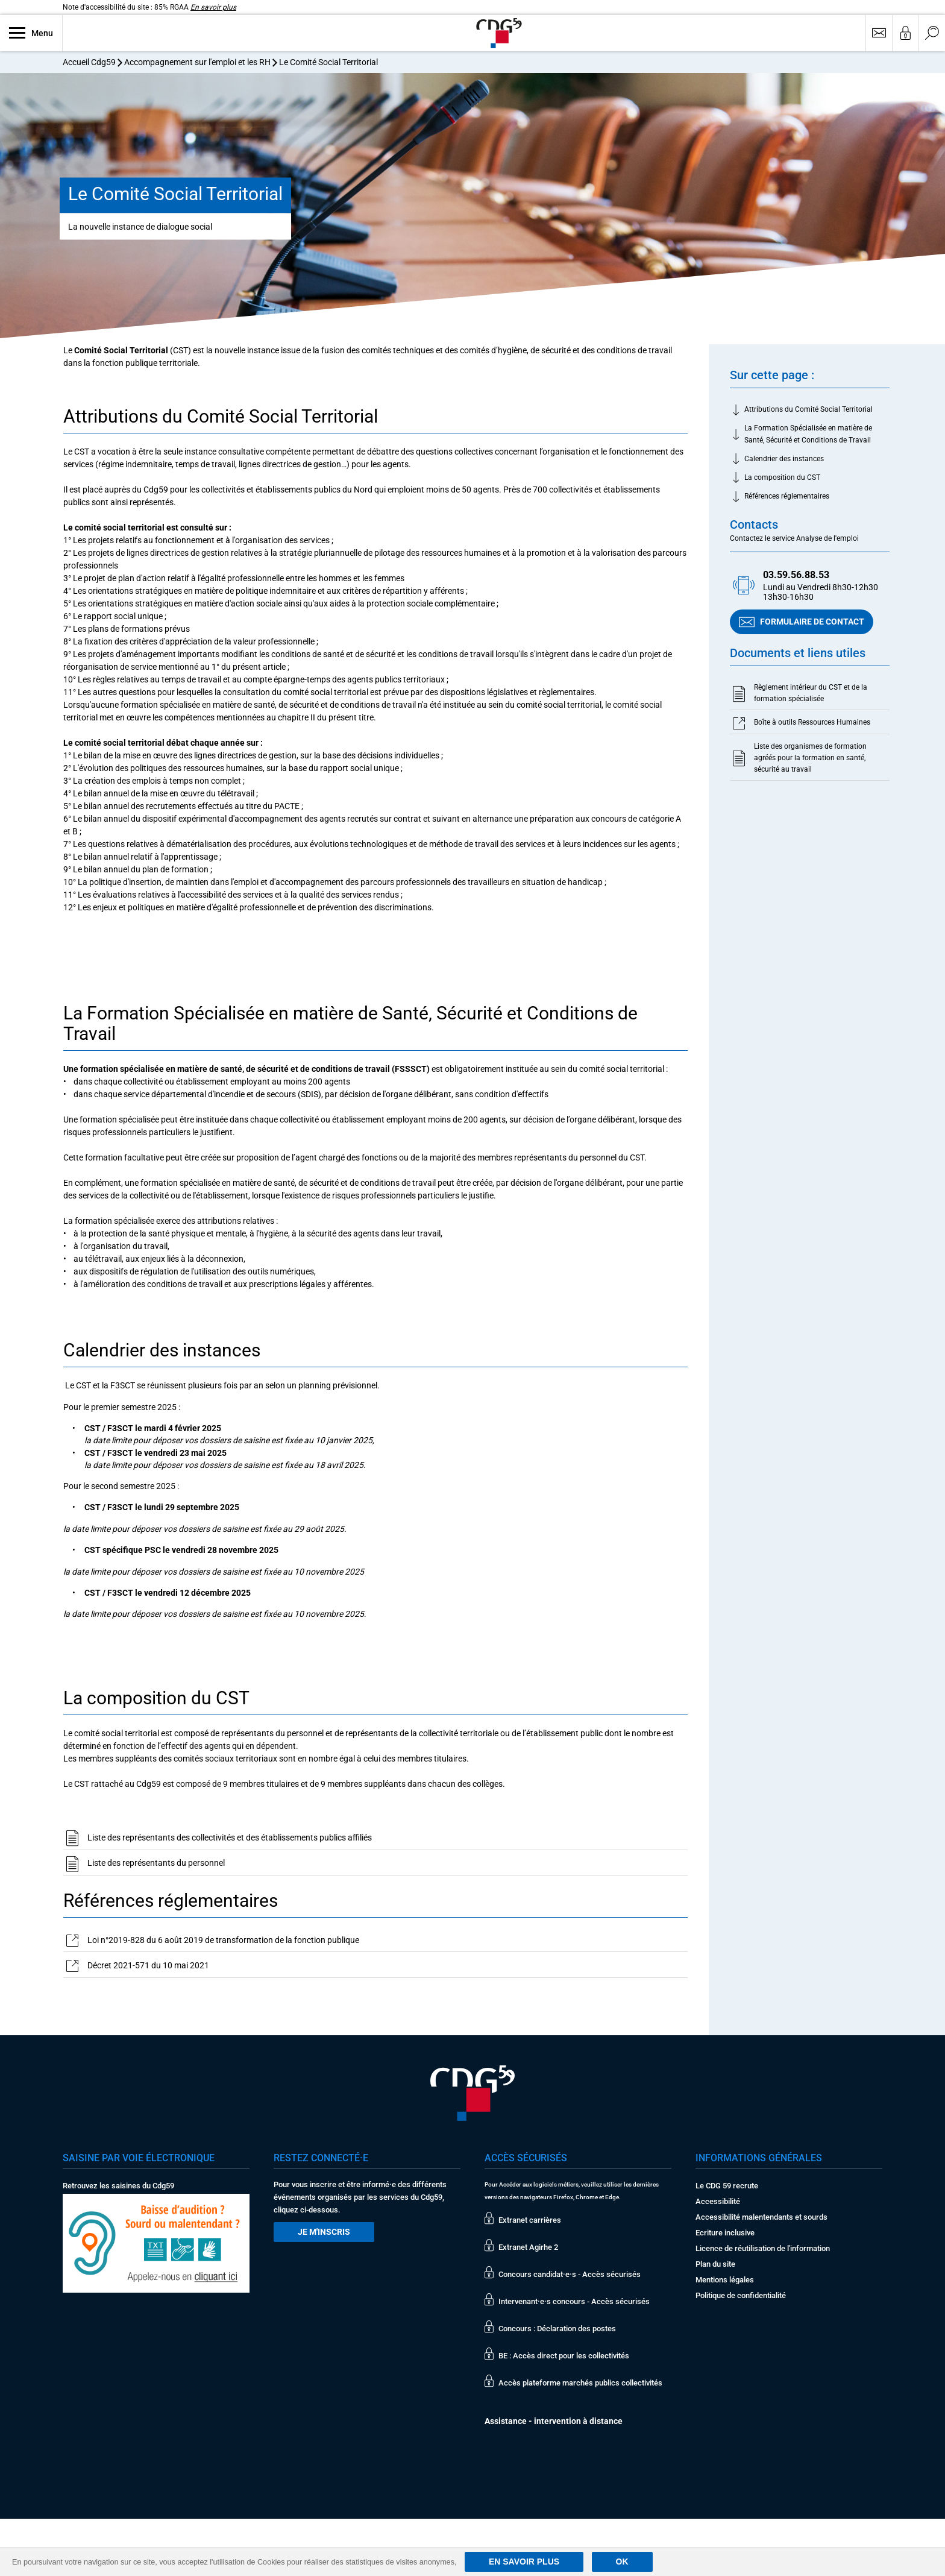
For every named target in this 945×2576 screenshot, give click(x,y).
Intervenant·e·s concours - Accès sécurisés (574, 2301)
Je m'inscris (324, 2232)
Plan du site (715, 2264)
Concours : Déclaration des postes (557, 2328)
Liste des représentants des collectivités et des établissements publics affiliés (229, 1837)
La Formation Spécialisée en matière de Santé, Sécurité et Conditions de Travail (808, 434)
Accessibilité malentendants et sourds (761, 2217)
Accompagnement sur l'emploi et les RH (197, 62)
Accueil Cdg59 (89, 62)
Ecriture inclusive (725, 2232)
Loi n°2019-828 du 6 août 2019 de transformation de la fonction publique (223, 1941)
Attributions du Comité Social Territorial (808, 410)
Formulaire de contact (801, 622)
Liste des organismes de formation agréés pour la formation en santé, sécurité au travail (810, 757)
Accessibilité (717, 2201)
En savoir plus (213, 7)
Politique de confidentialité (740, 2295)
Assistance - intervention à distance (554, 2421)
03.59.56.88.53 (796, 575)
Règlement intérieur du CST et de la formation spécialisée (810, 693)
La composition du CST (782, 478)
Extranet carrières (529, 2220)
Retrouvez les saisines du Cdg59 (118, 2185)
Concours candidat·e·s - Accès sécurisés (569, 2274)
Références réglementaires (786, 496)
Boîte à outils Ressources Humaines (812, 723)
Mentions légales (724, 2279)
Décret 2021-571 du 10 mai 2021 (148, 1966)
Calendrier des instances (784, 458)
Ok (622, 2561)
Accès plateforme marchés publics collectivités (580, 2382)
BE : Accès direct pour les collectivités (563, 2355)
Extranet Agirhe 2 (528, 2247)
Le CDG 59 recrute (726, 2185)
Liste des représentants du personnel (156, 1862)
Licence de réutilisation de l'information (762, 2248)
